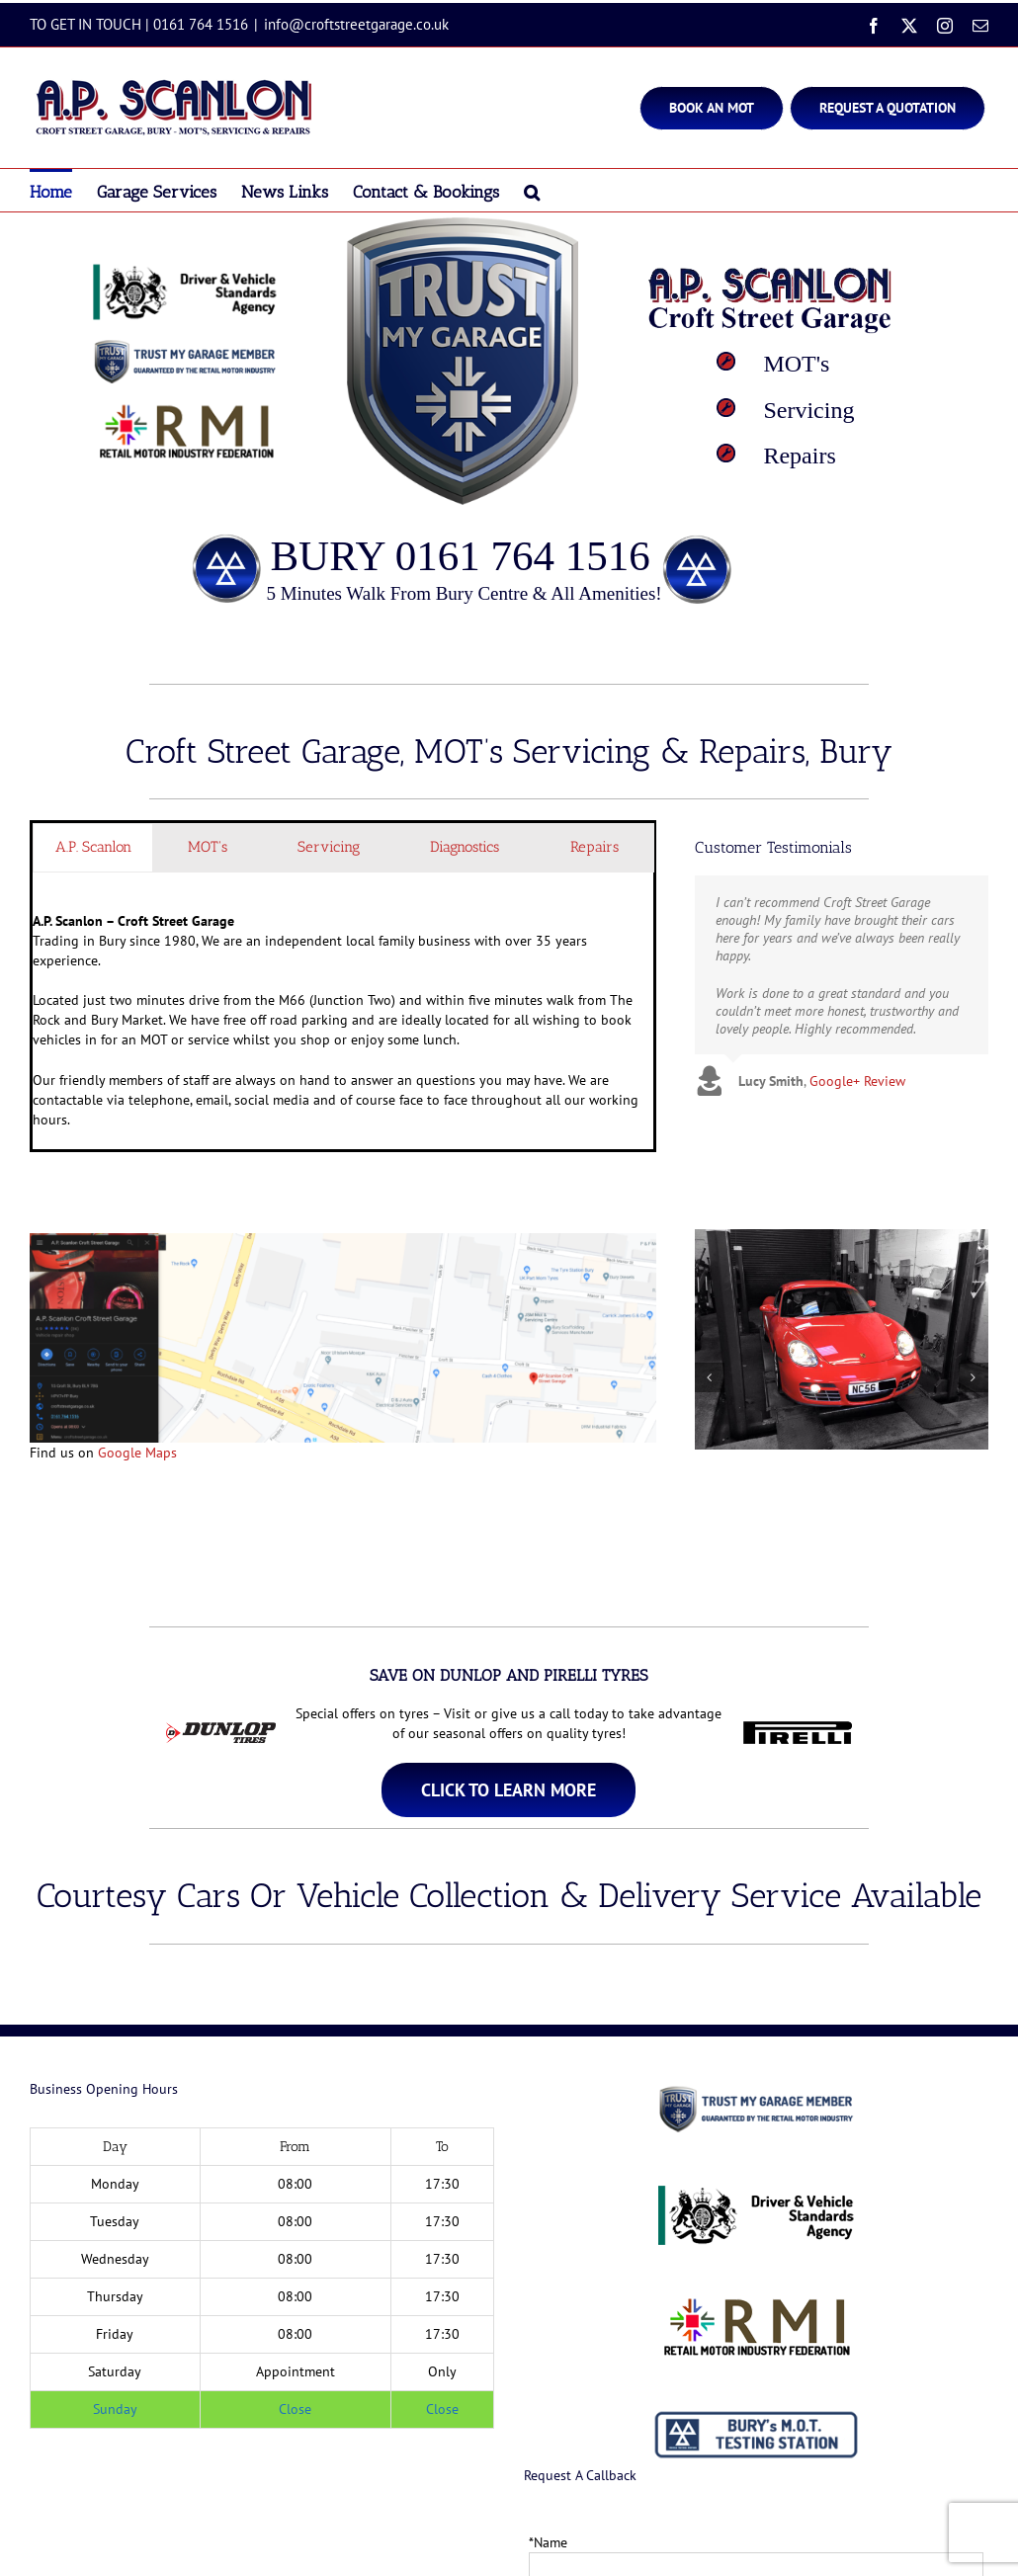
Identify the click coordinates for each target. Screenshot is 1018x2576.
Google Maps (137, 1452)
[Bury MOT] (711, 108)
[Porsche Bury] (841, 1238)
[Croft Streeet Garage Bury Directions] (343, 1240)
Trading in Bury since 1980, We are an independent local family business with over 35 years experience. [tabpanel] (343, 1020)
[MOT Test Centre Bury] (509, 1790)
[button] (532, 190)
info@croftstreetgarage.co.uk (356, 24)
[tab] (93, 848)
